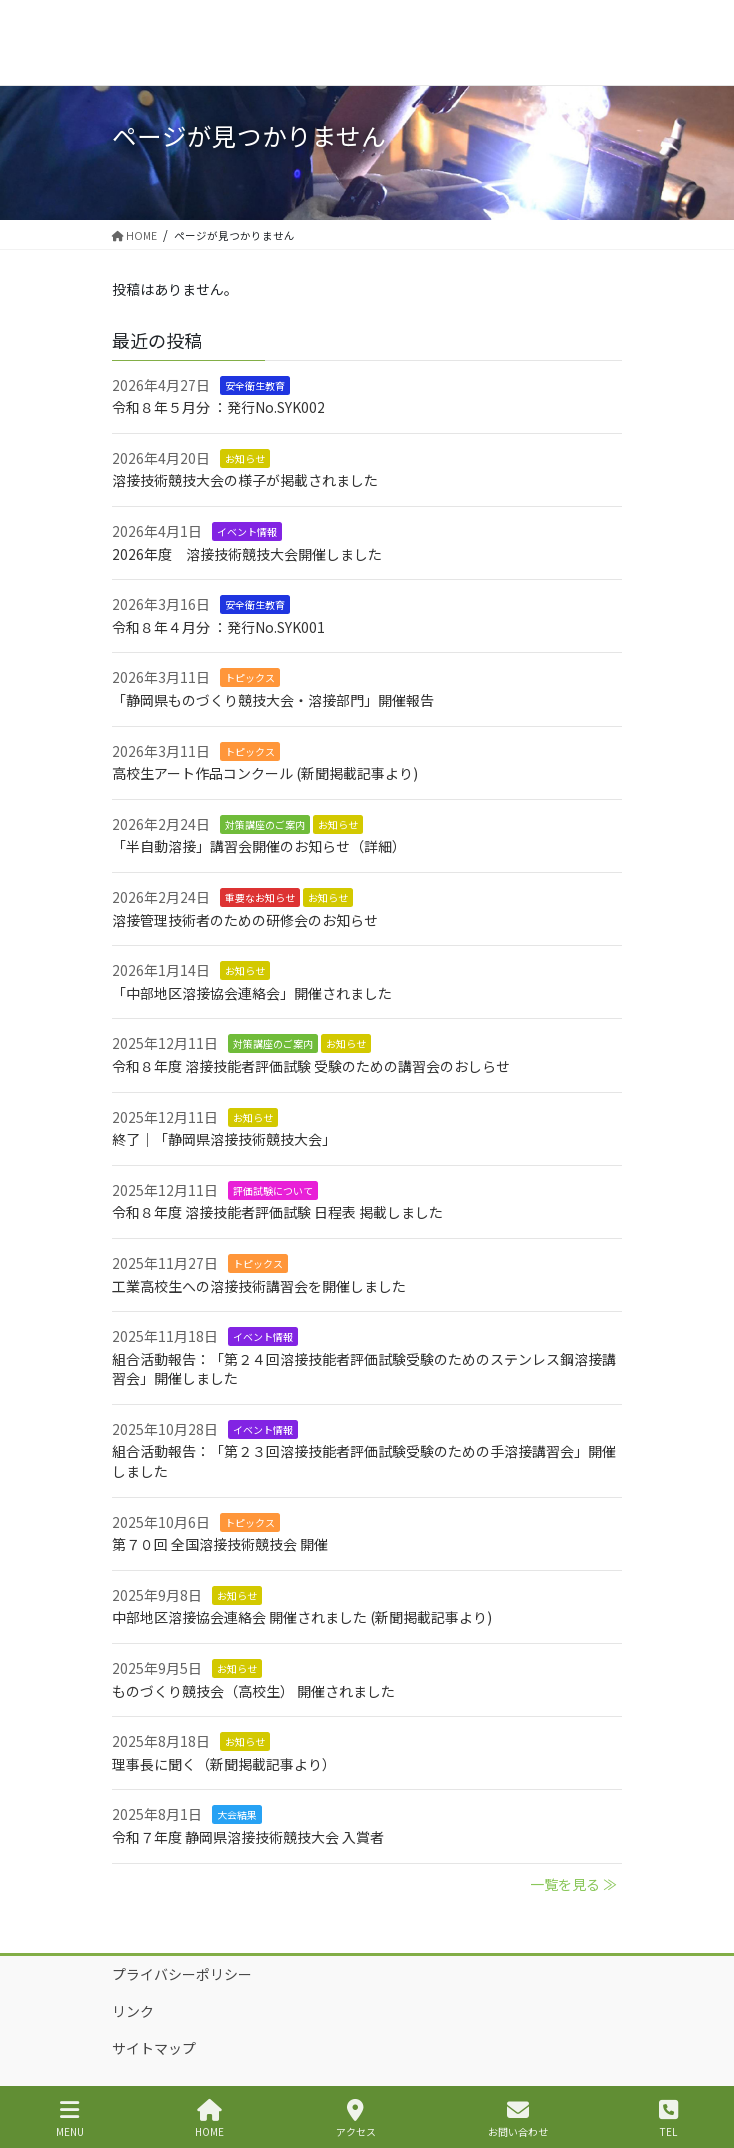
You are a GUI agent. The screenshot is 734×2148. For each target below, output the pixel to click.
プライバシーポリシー (182, 1974)
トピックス (250, 677)
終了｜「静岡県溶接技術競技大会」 (224, 1139)
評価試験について (273, 1190)
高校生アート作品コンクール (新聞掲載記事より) (265, 773)
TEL (668, 2118)
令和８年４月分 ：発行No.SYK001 (218, 627)
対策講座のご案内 (265, 824)
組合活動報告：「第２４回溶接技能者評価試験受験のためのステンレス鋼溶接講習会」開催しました (364, 1369)
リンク (133, 2011)
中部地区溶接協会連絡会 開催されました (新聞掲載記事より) (302, 1617)
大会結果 (237, 1814)
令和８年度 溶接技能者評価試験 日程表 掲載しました (277, 1212)
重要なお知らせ (260, 897)
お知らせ (245, 458)
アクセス (356, 2118)
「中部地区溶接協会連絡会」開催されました (252, 993)
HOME (209, 2118)
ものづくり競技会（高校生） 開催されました (253, 1691)
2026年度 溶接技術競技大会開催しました (247, 554)
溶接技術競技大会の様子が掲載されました (245, 480)
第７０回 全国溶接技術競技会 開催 (220, 1544)
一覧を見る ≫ (573, 1884)
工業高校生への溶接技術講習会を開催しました (259, 1286)
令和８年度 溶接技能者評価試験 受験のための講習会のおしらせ (311, 1066)
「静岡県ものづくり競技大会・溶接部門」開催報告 (273, 700)
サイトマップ (154, 2048)
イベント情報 (247, 531)
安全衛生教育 (255, 385)
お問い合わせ (518, 2118)
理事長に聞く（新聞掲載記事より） (224, 1764)
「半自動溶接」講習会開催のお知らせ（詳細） (259, 846)
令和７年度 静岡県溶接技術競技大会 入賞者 (248, 1837)
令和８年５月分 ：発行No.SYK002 (218, 407)
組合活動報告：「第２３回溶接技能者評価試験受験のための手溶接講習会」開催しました (364, 1461)
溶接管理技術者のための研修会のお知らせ (245, 920)
